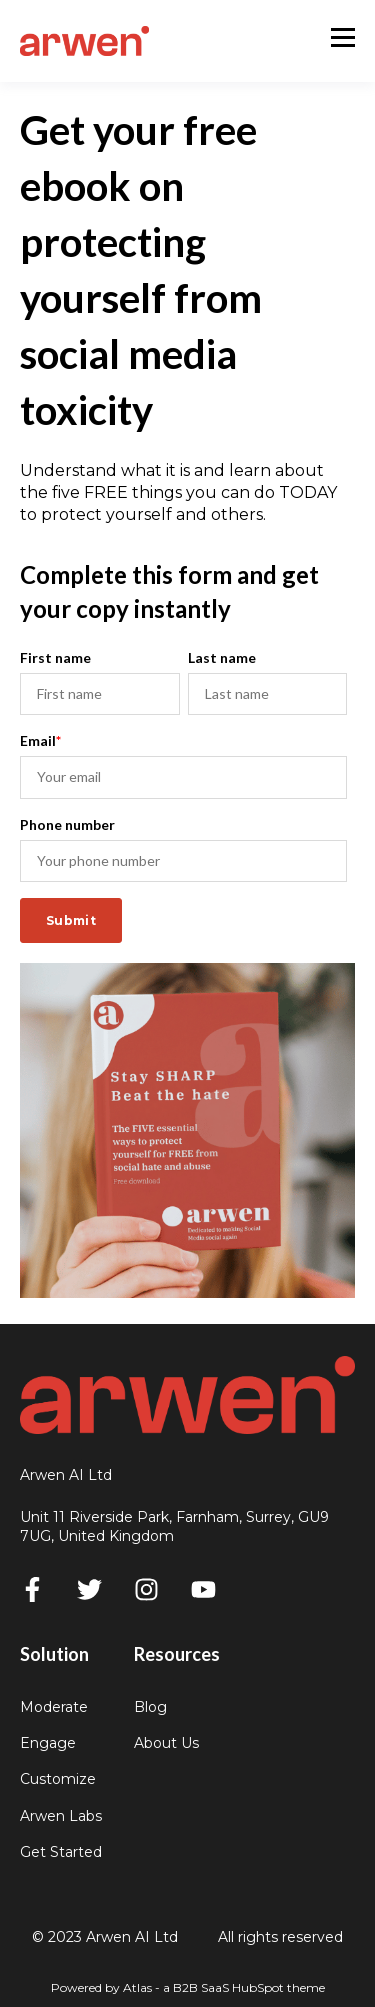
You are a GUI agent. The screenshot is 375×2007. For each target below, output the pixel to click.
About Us (166, 1743)
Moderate (54, 1707)
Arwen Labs (61, 1816)
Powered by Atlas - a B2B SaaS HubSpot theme (188, 1987)
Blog (150, 1707)
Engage (48, 1743)
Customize (58, 1779)
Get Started (61, 1852)
